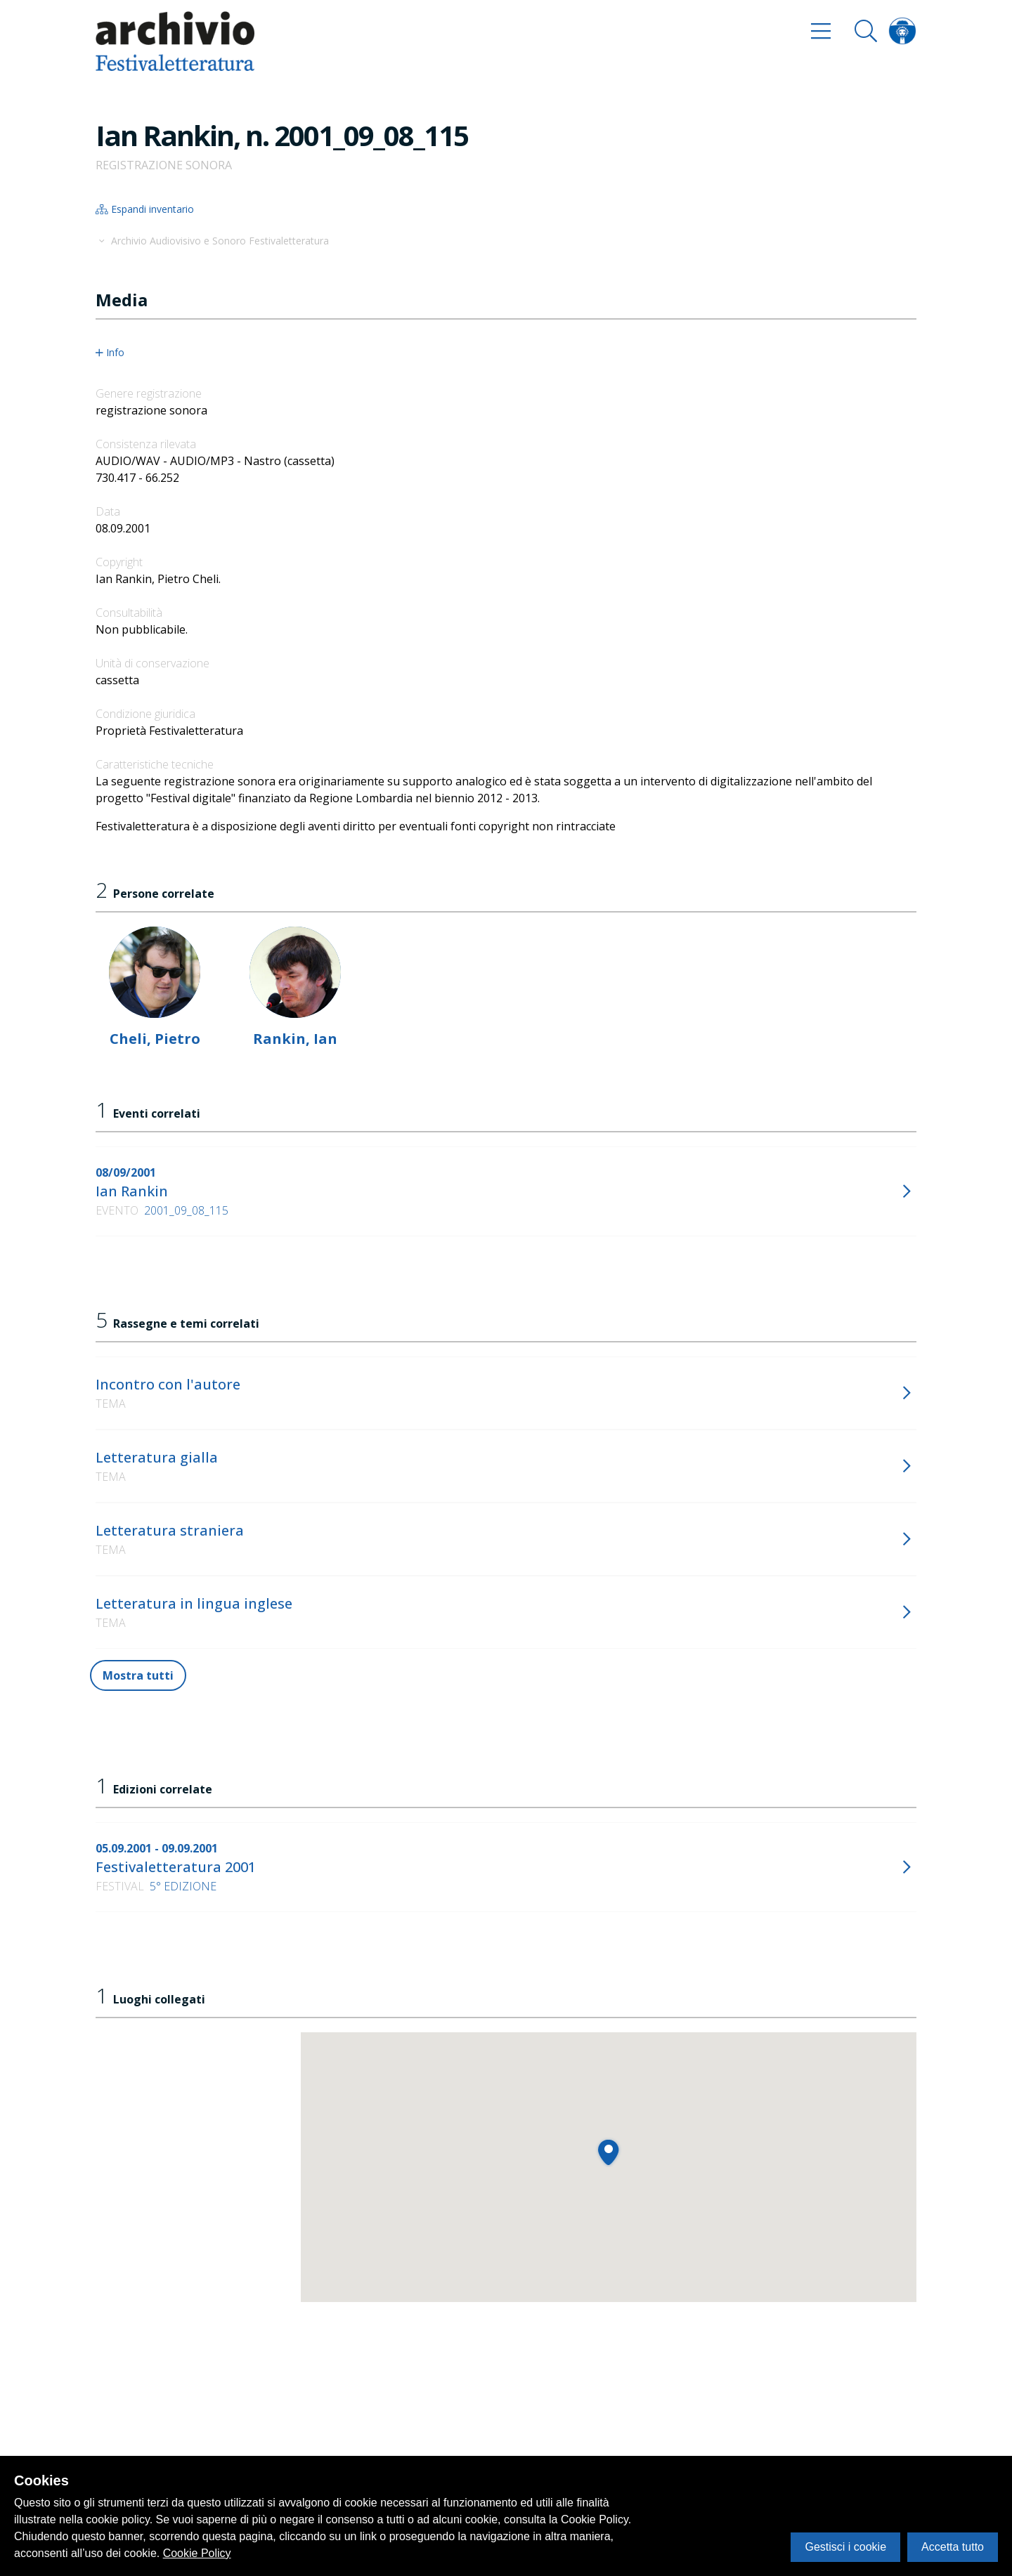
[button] (608, 2152)
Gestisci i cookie (845, 2547)
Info (110, 352)
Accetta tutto (952, 2547)
